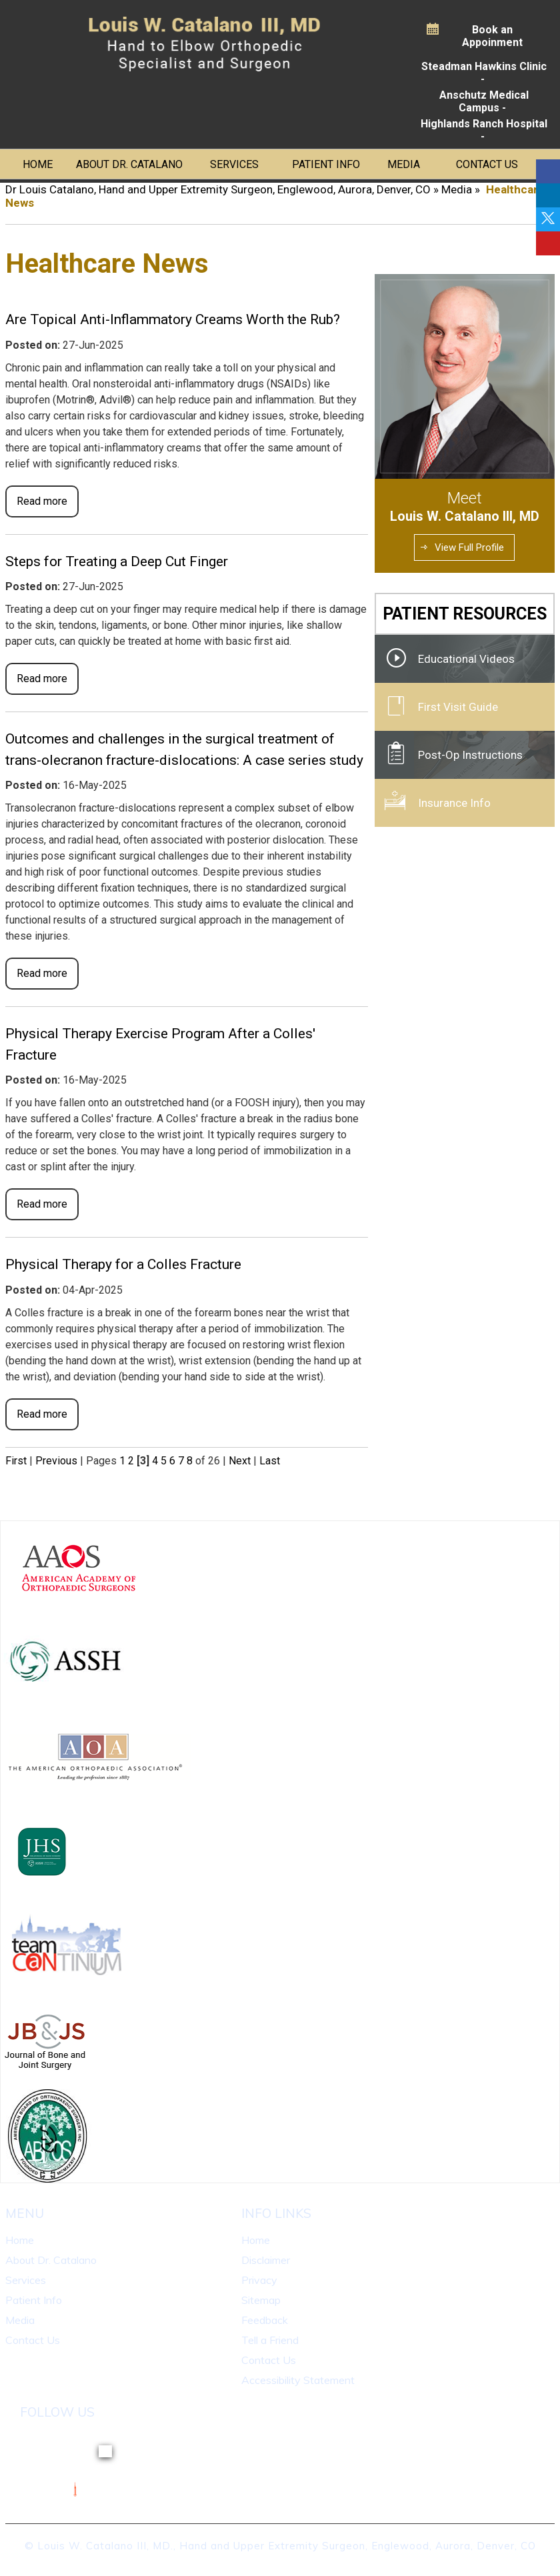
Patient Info (326, 164)
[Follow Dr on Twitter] (548, 219)
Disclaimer (265, 2260)
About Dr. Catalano (129, 164)
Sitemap (261, 2300)
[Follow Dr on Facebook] (548, 171)
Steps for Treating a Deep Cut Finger (116, 561)
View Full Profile (469, 547)
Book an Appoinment (492, 36)
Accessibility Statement (298, 2380)
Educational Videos (466, 659)
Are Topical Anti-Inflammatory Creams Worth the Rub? (172, 319)
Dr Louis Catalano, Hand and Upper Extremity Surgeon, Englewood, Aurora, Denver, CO (218, 189)
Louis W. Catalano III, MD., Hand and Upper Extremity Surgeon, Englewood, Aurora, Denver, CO (286, 2545)
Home (38, 164)
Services (234, 164)
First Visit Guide (458, 707)
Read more (42, 501)
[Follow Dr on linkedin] (548, 195)
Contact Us (487, 164)
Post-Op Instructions (470, 755)
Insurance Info (454, 803)
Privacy (259, 2280)
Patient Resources (465, 613)
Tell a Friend (270, 2340)
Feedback (264, 2320)
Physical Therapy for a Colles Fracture (123, 1264)
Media (403, 164)
